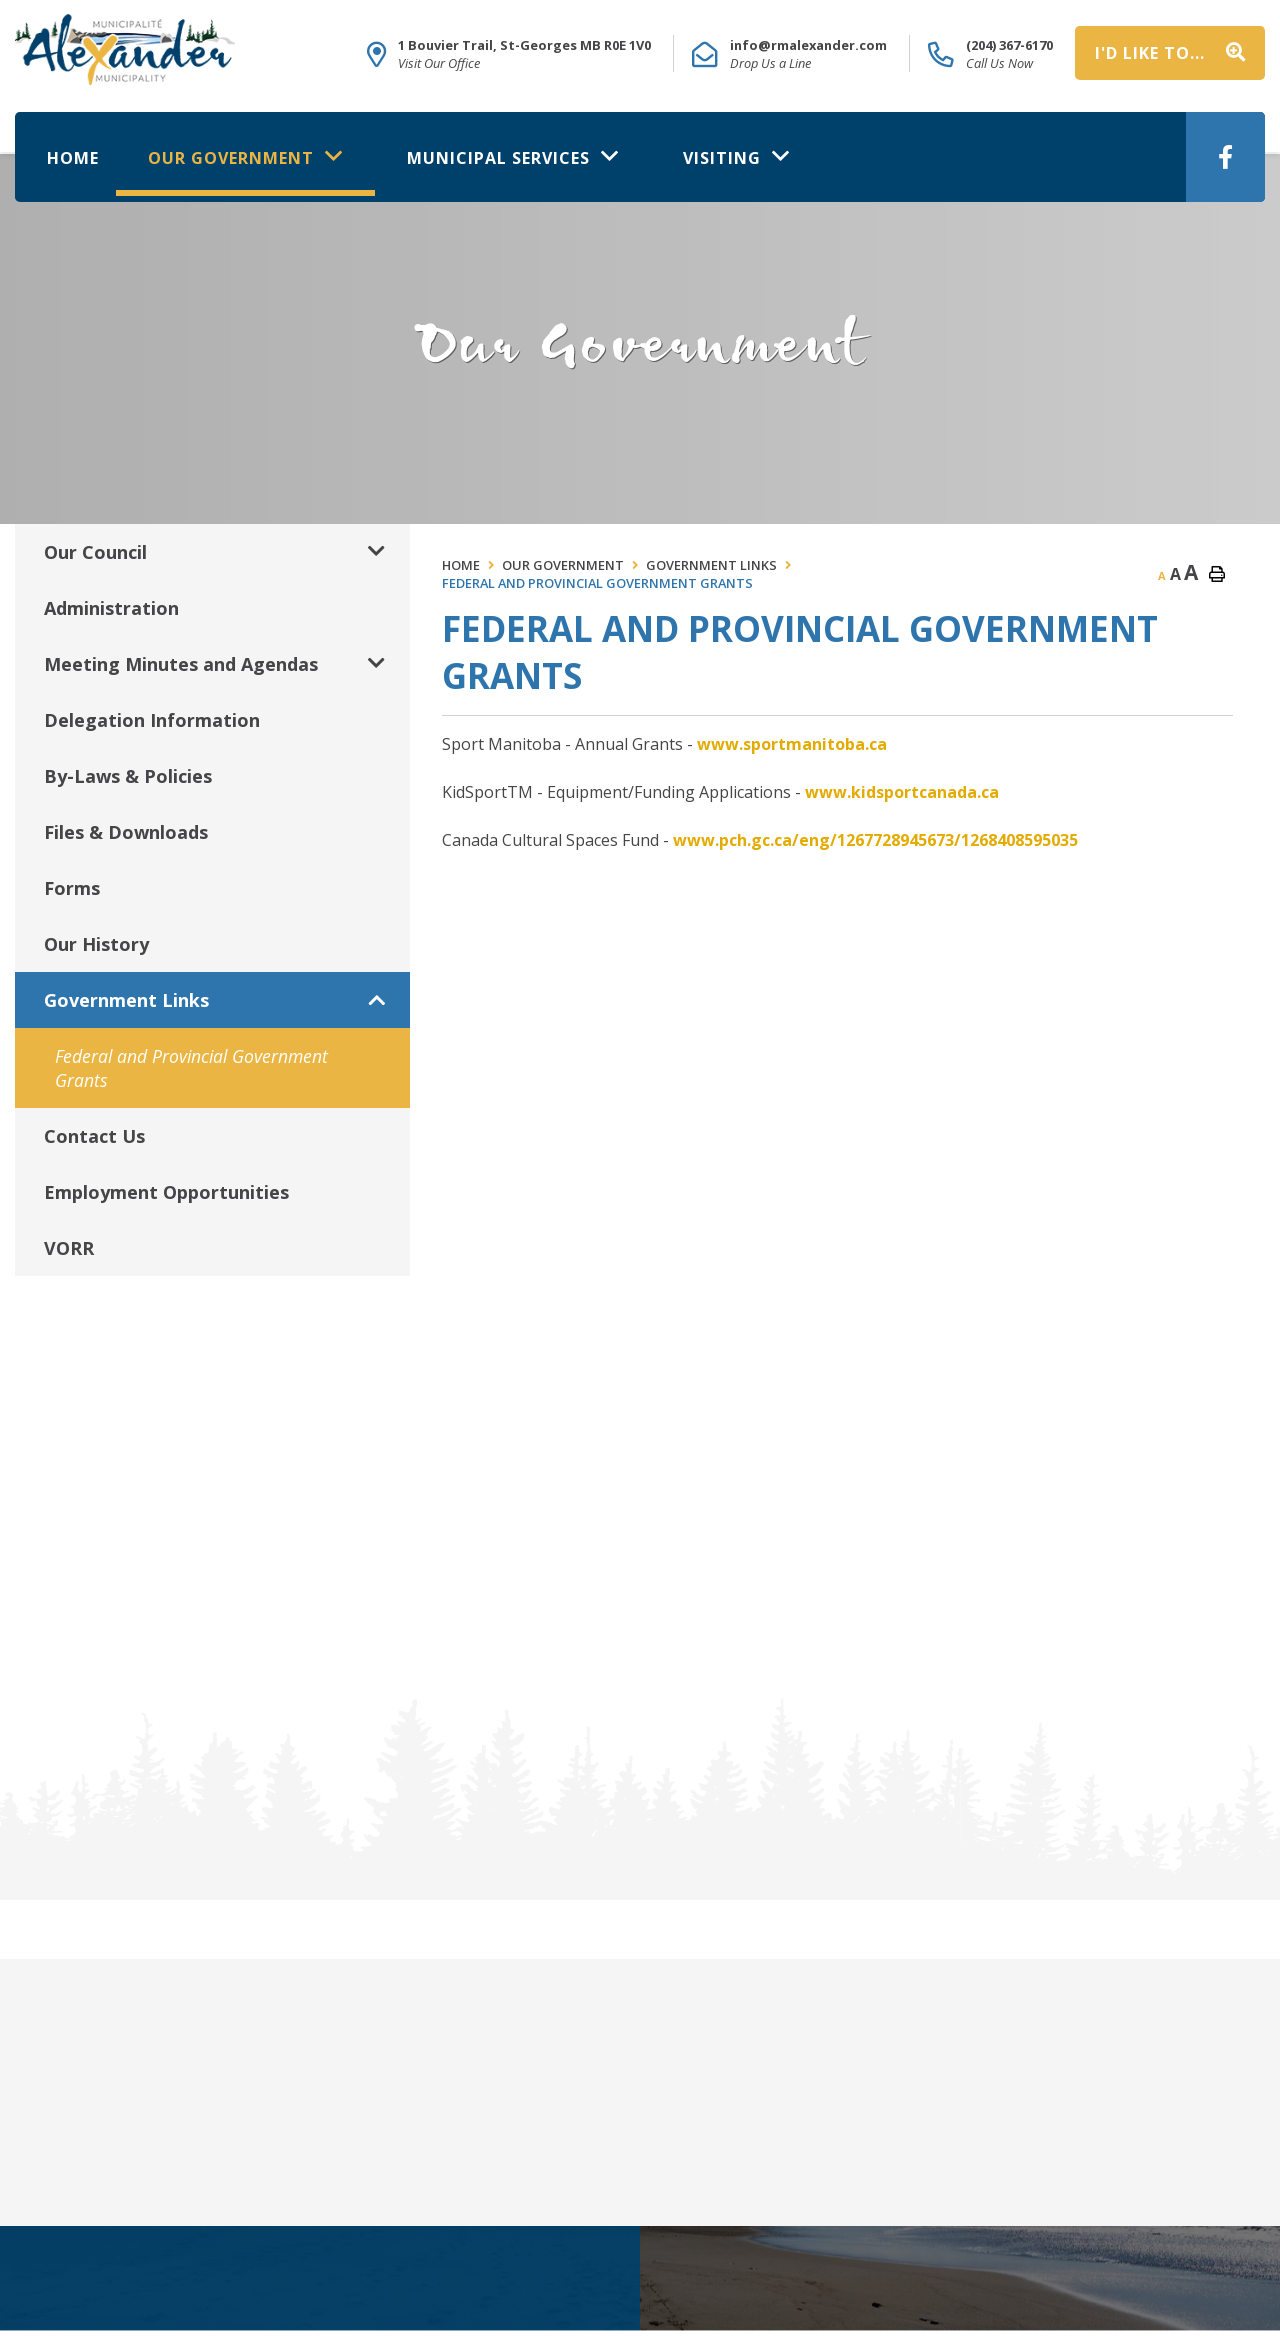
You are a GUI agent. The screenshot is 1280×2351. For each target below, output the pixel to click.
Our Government (563, 565)
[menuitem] (73, 154)
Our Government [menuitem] (233, 158)
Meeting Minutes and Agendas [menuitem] (181, 664)
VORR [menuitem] (69, 1248)
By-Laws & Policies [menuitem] (128, 776)
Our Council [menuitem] (95, 552)
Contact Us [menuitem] (94, 1136)
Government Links (711, 565)
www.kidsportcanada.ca (902, 792)
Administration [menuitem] (111, 608)
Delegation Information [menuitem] (152, 720)
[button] (376, 551)
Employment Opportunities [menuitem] (166, 1192)
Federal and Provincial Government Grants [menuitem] (191, 1068)
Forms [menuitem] (72, 888)
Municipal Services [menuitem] (501, 158)
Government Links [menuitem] (126, 1000)
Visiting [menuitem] (724, 158)
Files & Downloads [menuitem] (126, 832)
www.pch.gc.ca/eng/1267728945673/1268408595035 (875, 840)
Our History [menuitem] (96, 944)
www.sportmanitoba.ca (792, 744)
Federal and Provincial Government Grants (597, 583)
